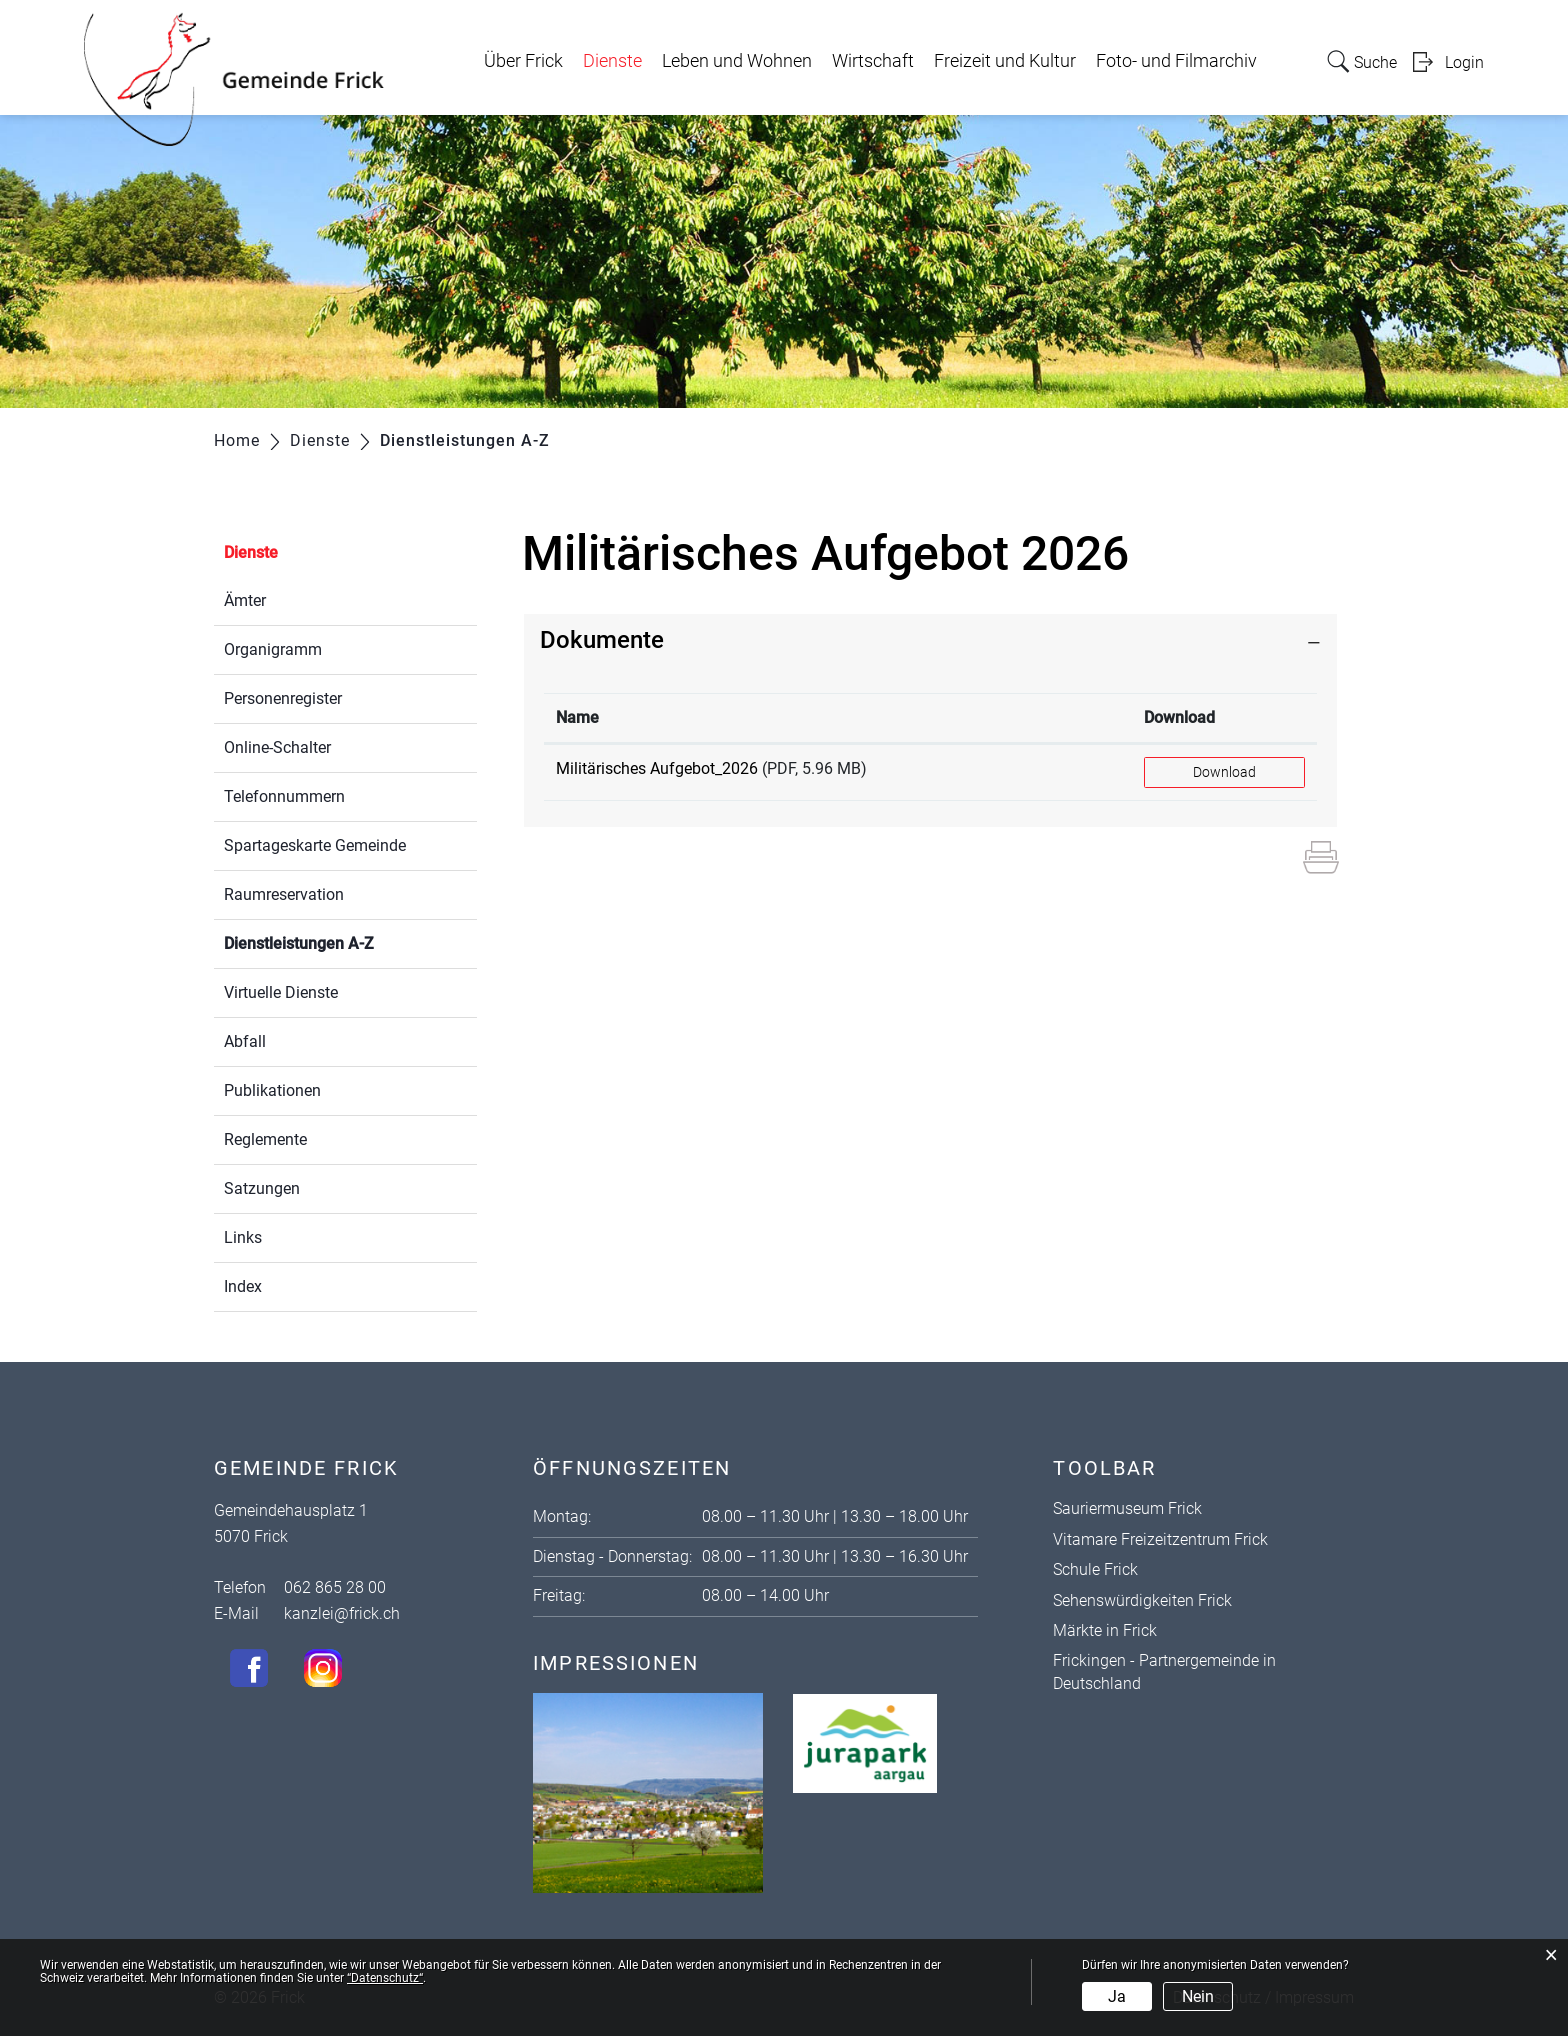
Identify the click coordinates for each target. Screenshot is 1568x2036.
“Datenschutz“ (385, 1978)
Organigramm (273, 649)
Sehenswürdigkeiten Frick (1142, 1600)
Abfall (245, 1041)
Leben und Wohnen (737, 61)
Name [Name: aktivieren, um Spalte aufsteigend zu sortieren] (577, 717)
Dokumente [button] (602, 640)
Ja (1117, 1996)
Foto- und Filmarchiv (1176, 61)
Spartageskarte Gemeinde (315, 845)
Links (243, 1237)
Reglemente (265, 1139)
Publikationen (272, 1090)
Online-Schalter (277, 747)
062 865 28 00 (335, 1587)
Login (1464, 62)
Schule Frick (1095, 1569)
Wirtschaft (873, 61)
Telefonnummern (284, 796)
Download (1224, 772)
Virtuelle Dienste (281, 992)
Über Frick (523, 61)
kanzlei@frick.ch (342, 1613)
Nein (1198, 1996)
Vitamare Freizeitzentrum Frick (1160, 1539)
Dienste (612, 61)
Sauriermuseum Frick (1127, 1508)
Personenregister (283, 698)
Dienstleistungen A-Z (346, 941)
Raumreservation (284, 894)
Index (243, 1286)
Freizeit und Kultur (1005, 61)
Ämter (245, 600)
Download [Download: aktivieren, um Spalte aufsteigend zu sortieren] (1179, 717)
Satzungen (262, 1188)
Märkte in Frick (1105, 1630)
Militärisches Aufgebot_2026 (657, 768)
